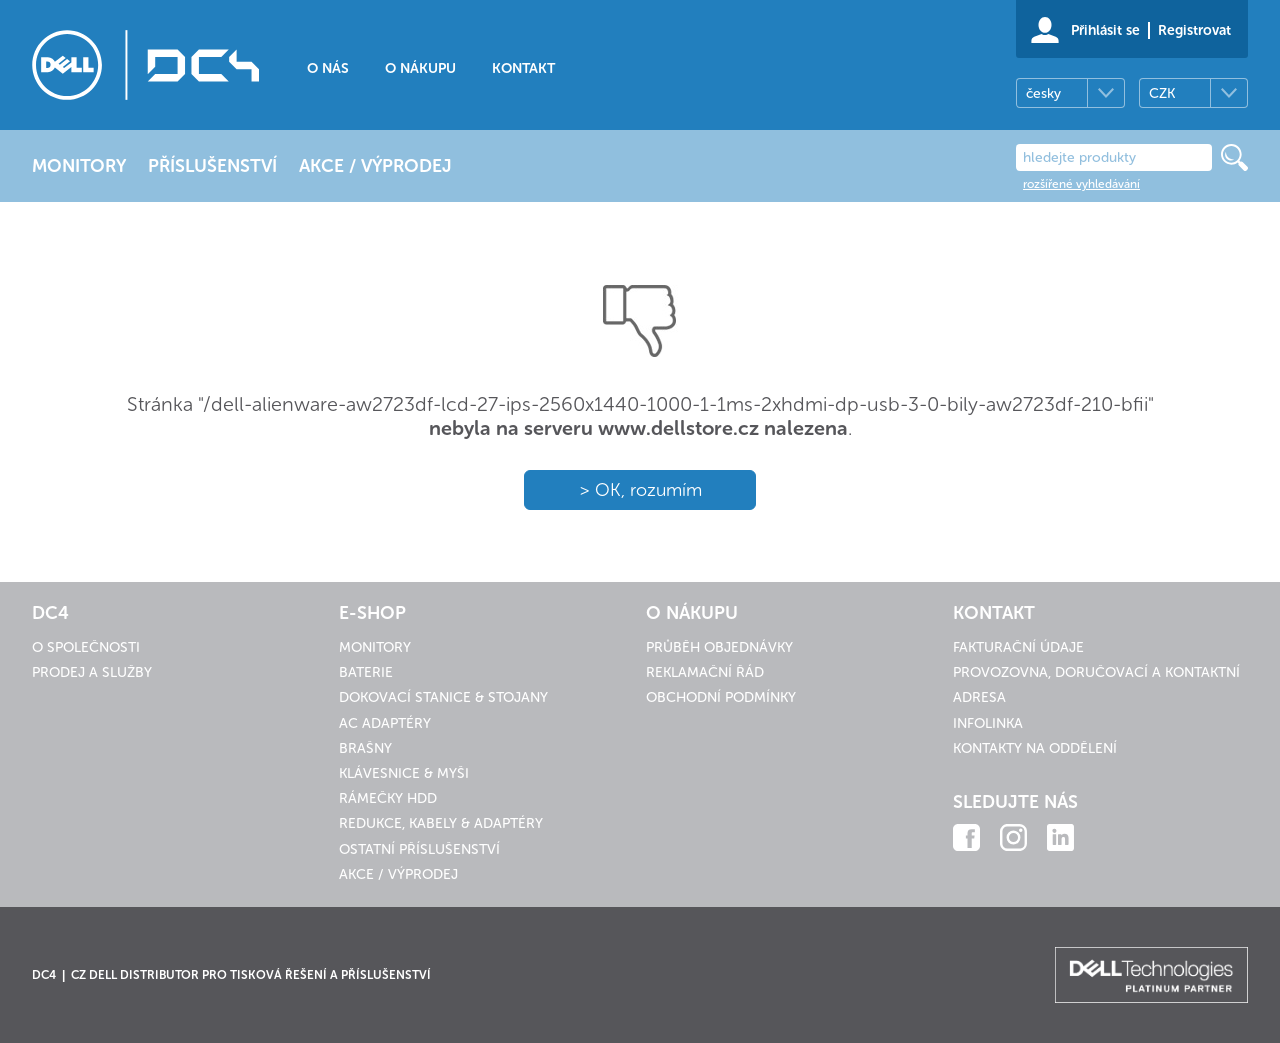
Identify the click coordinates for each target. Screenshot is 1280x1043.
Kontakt (523, 68)
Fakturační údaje (1018, 647)
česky (1043, 93)
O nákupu (420, 68)
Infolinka (988, 723)
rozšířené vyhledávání (1081, 184)
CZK (1162, 93)
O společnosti (86, 647)
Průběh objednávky (719, 647)
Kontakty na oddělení (1035, 748)
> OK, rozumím (640, 490)
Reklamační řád (705, 672)
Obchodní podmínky (721, 697)
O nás (328, 68)
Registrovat (1194, 30)
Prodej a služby (92, 672)
